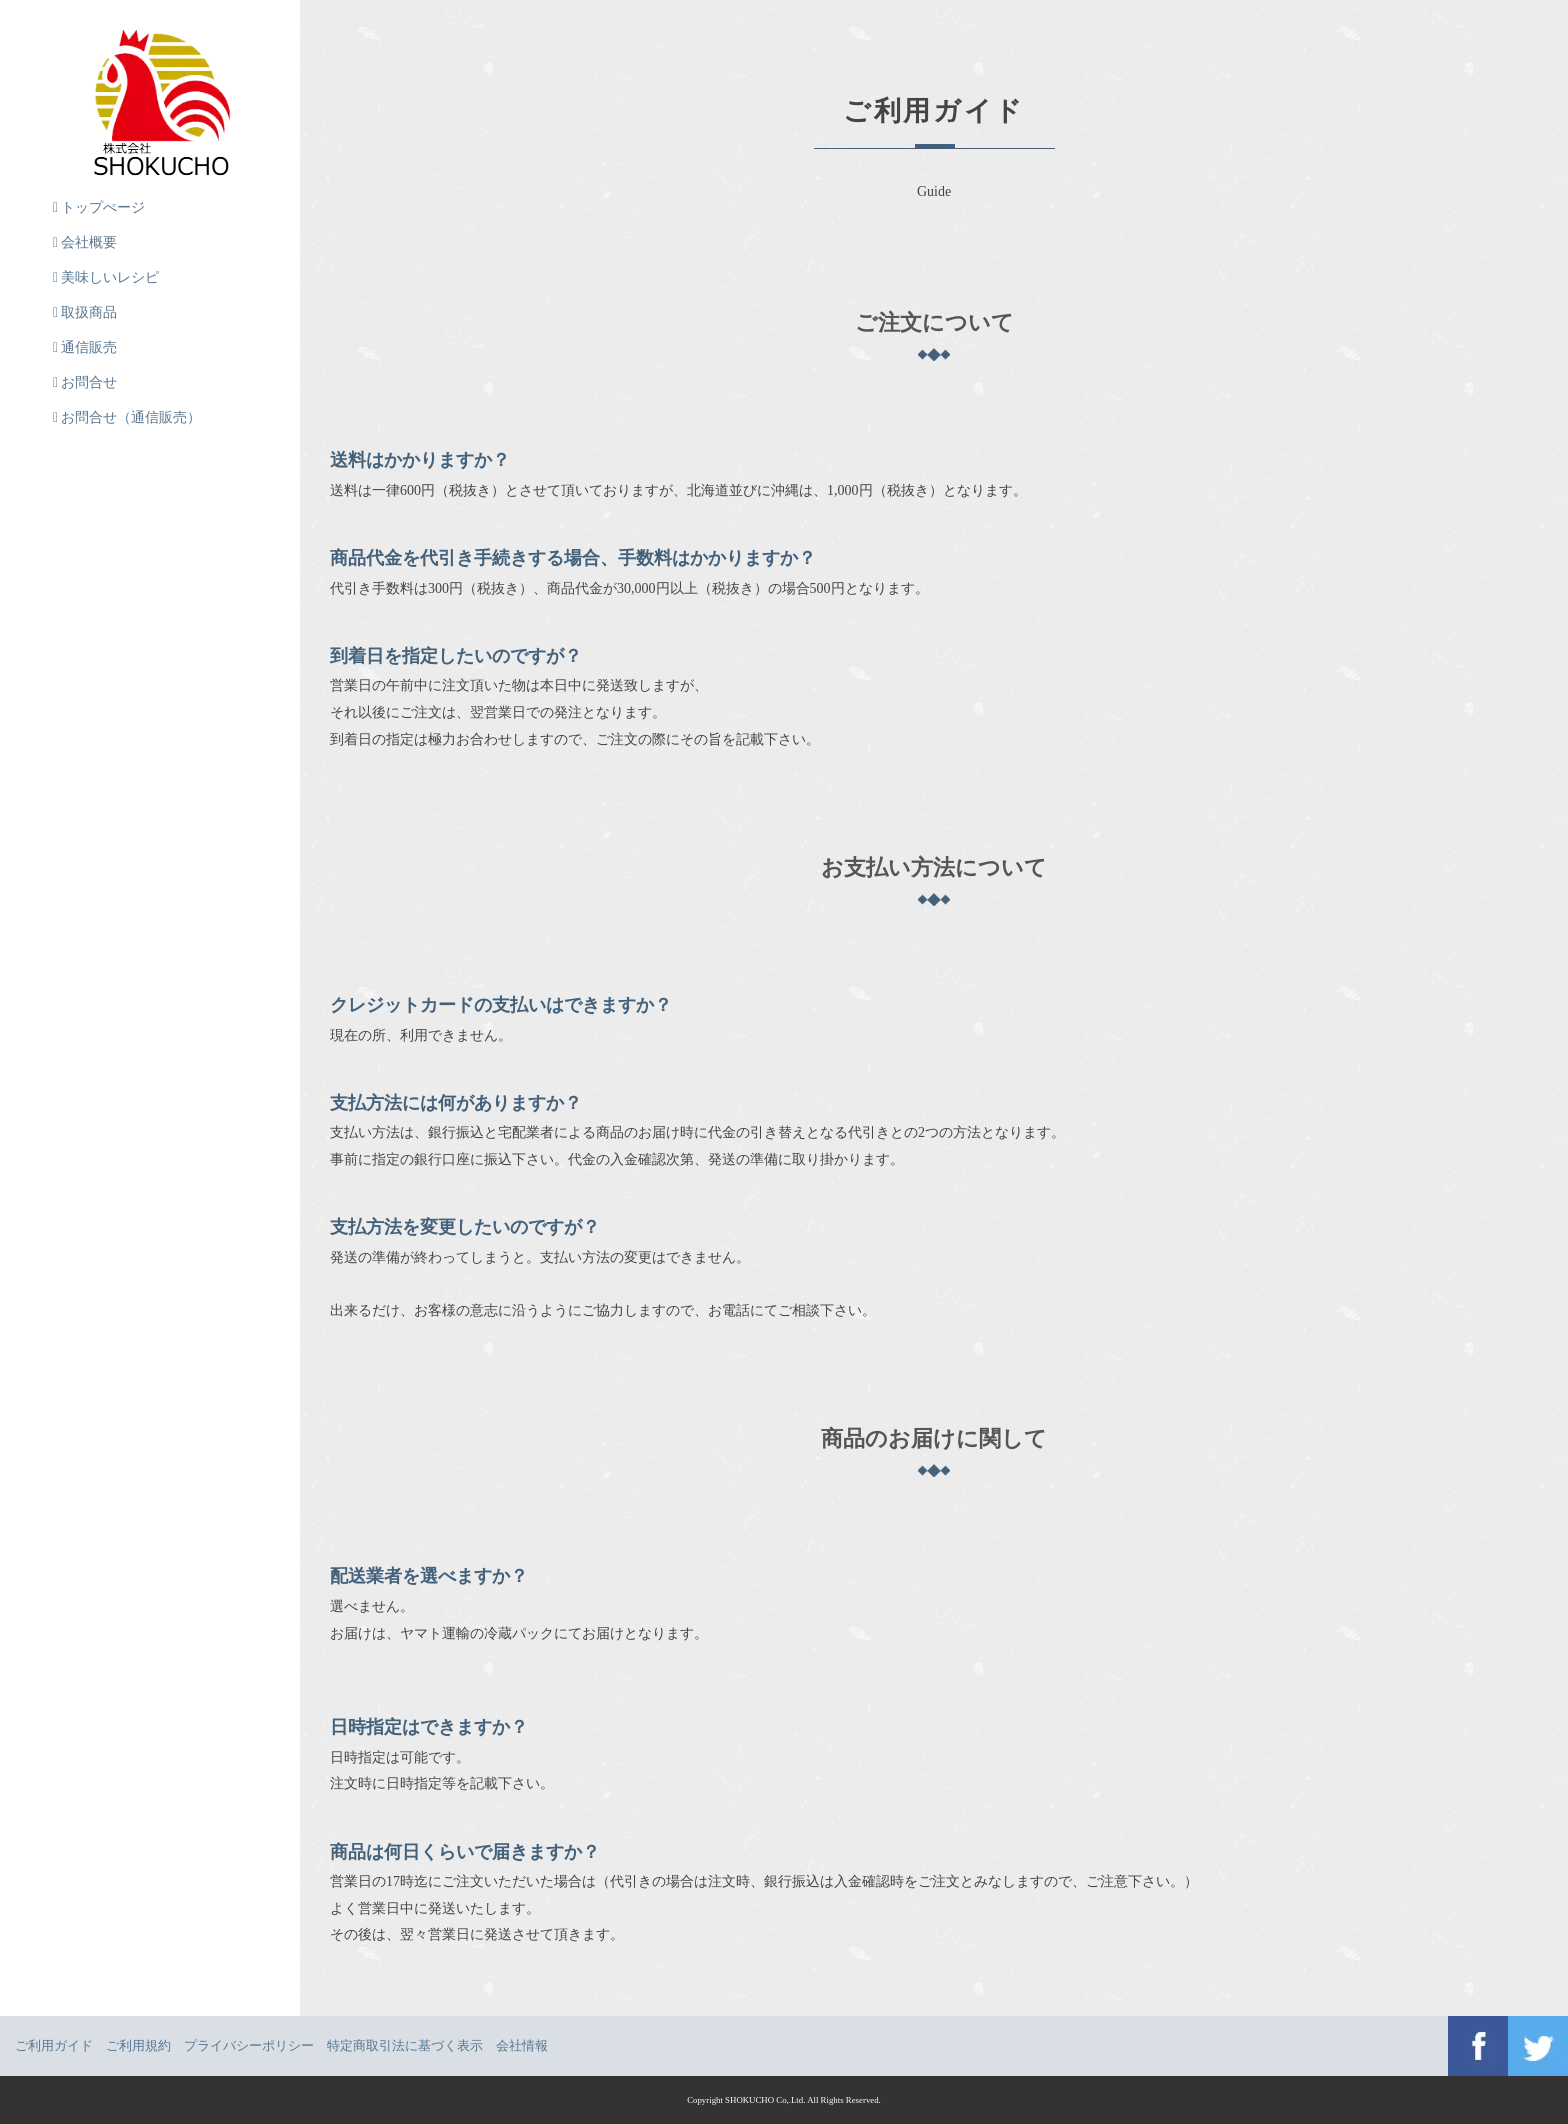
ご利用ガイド (54, 2045)
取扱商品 (85, 312)
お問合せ (85, 382)
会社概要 (85, 242)
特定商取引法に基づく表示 (405, 2045)
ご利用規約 (138, 2045)
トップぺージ (99, 207)
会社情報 (522, 2045)
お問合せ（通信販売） (127, 417)
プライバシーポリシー (249, 2045)
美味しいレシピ (106, 277)
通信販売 (85, 347)
